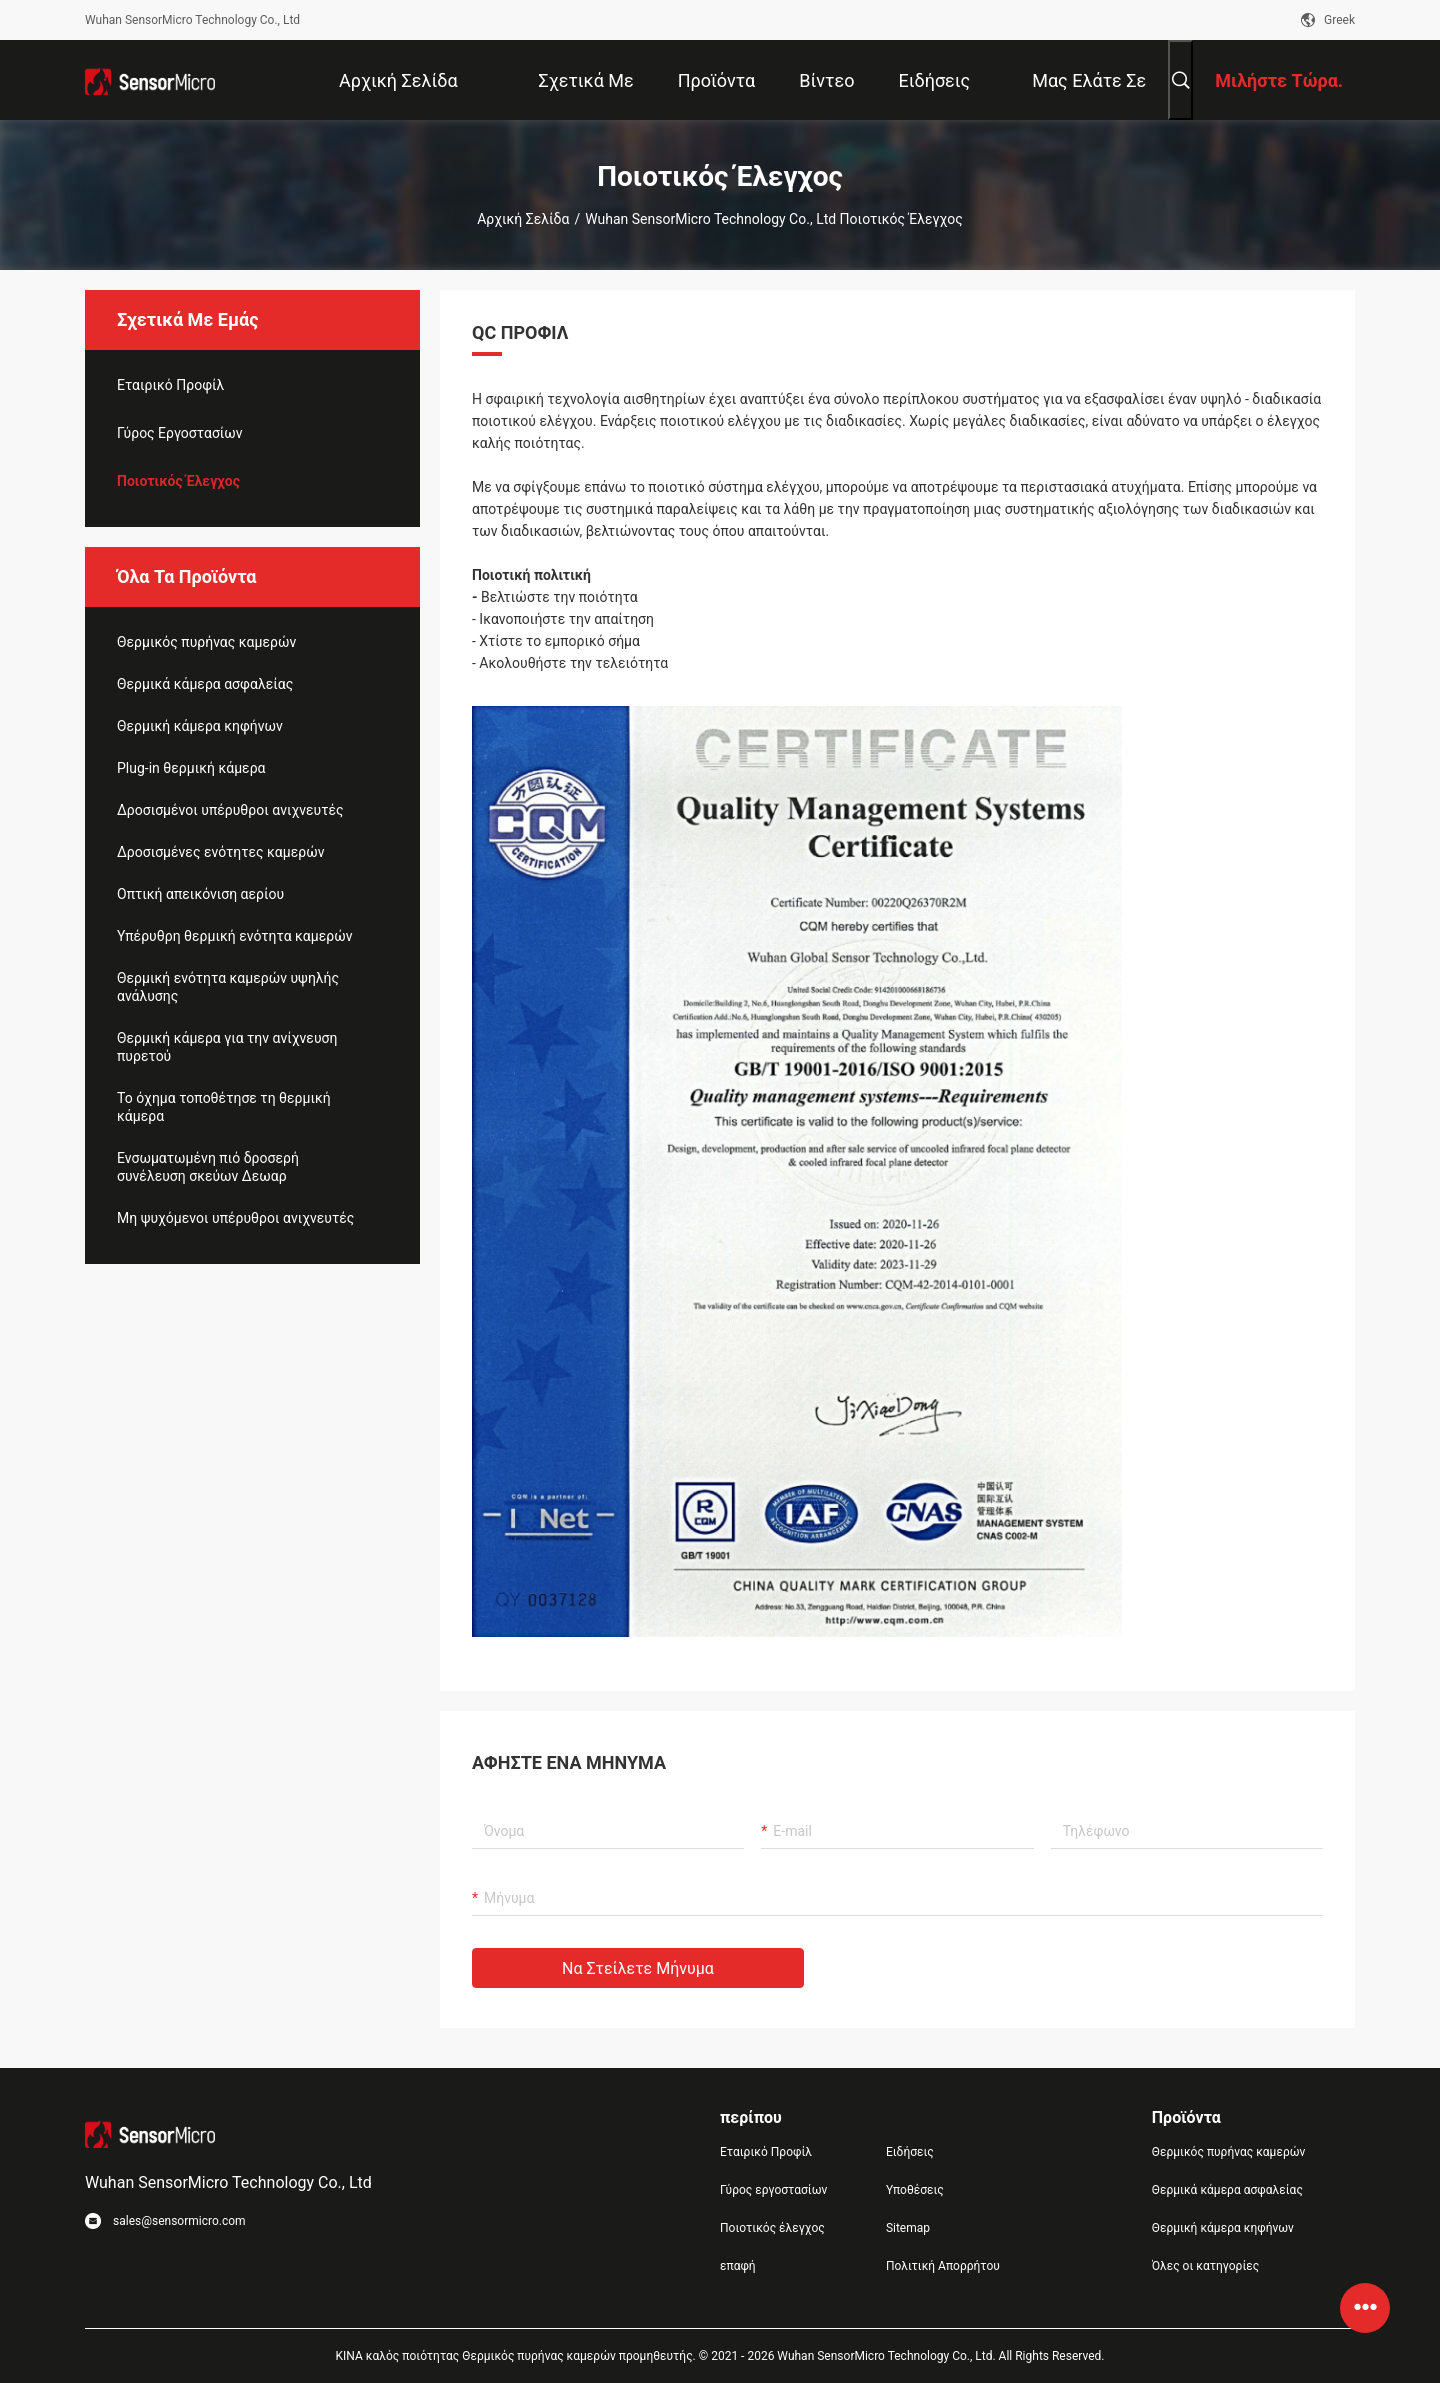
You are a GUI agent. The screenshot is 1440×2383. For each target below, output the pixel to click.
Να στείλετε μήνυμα (638, 1968)
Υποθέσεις (915, 2190)
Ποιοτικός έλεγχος (178, 481)
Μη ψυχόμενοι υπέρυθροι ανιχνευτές (235, 1218)
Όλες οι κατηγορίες (1205, 2266)
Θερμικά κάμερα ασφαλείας (205, 684)
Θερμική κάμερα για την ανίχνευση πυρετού (227, 1047)
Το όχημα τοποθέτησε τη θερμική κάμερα (224, 1107)
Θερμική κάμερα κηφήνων (200, 726)
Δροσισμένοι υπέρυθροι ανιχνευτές (230, 810)
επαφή (738, 2266)
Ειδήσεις (910, 2152)
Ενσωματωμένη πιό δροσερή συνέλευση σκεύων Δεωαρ (208, 1167)
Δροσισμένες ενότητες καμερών (221, 852)
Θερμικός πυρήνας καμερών (206, 642)
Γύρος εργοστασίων (180, 433)
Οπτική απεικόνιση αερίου (200, 894)
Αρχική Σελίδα (523, 219)
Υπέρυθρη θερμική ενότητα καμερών (234, 936)
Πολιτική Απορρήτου (943, 2266)
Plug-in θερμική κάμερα (191, 768)
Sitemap (908, 2228)
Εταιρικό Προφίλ (170, 385)
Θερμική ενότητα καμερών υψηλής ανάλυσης (228, 987)
